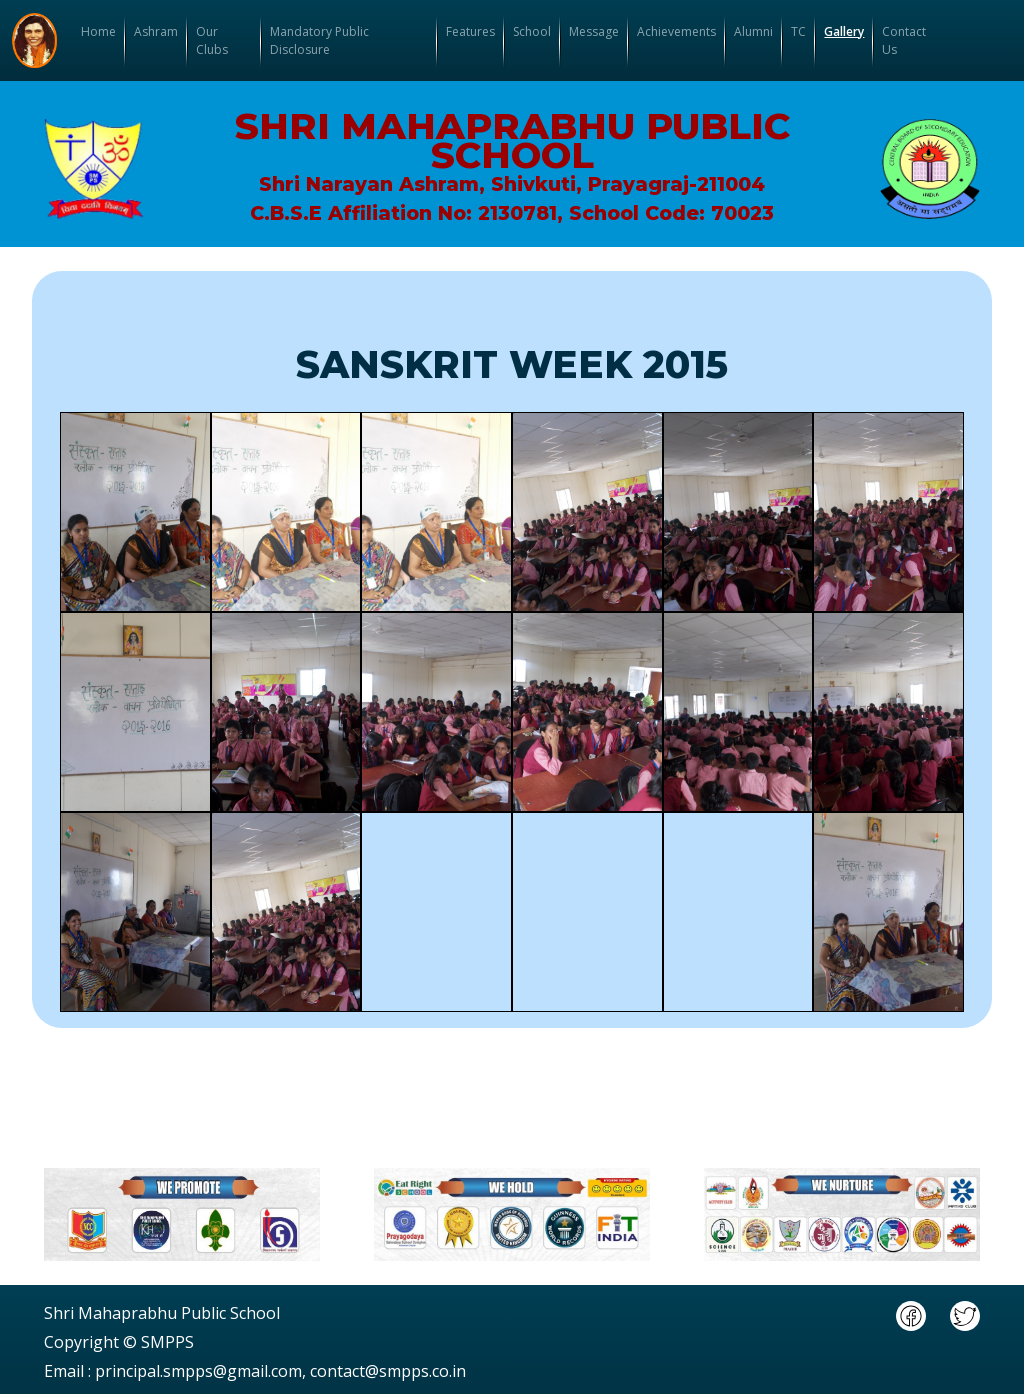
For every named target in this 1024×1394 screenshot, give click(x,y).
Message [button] (594, 31)
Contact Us (904, 40)
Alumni (753, 31)
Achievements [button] (676, 31)
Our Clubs (212, 40)
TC (798, 31)
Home (98, 31)
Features (470, 31)
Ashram (156, 31)
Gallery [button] (844, 31)
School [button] (532, 31)
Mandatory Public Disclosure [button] (319, 40)
